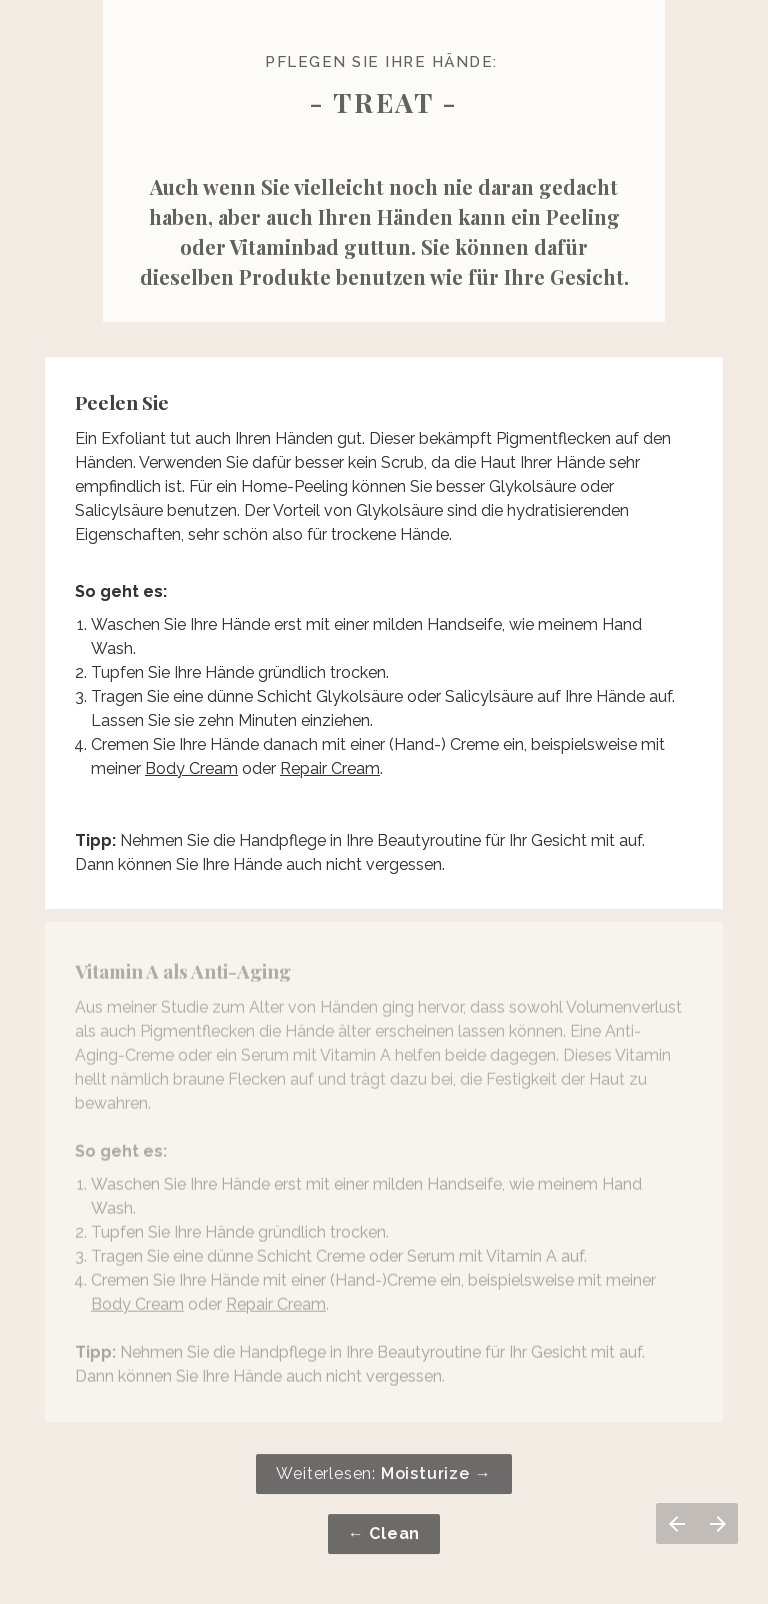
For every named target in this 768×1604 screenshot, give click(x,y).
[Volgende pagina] (717, 1523)
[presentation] (384, 454)
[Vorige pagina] (676, 1523)
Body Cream (191, 767)
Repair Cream (330, 767)
